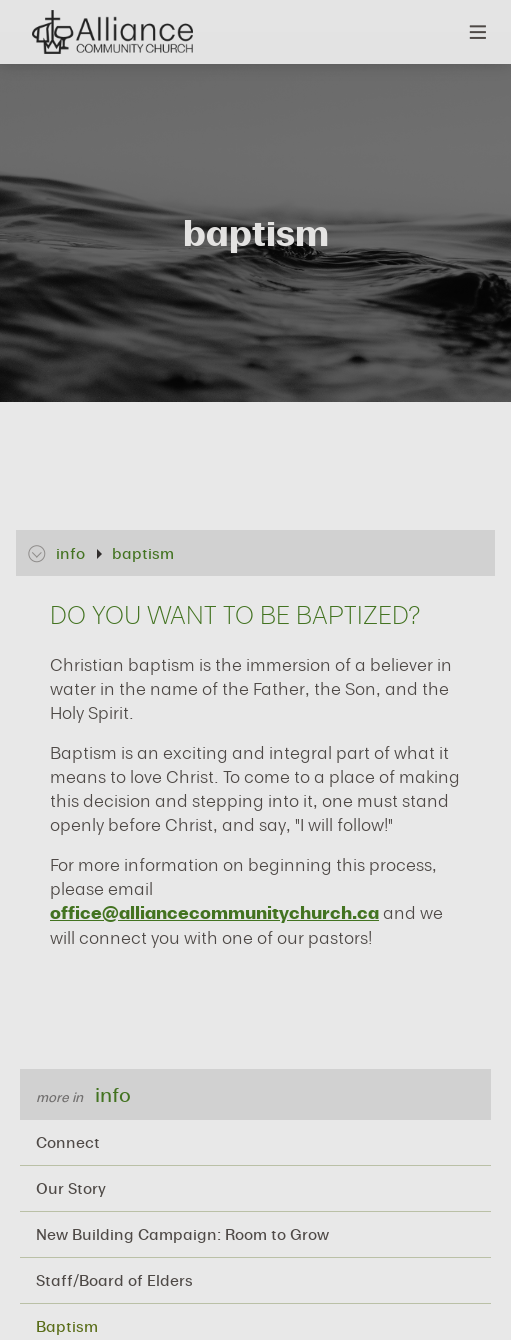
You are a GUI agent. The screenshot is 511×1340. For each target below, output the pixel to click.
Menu (479, 32)
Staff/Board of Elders (114, 1280)
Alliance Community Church (112, 32)
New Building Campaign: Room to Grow (182, 1234)
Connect (68, 1142)
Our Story (71, 1188)
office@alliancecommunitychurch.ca (214, 912)
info (113, 1094)
